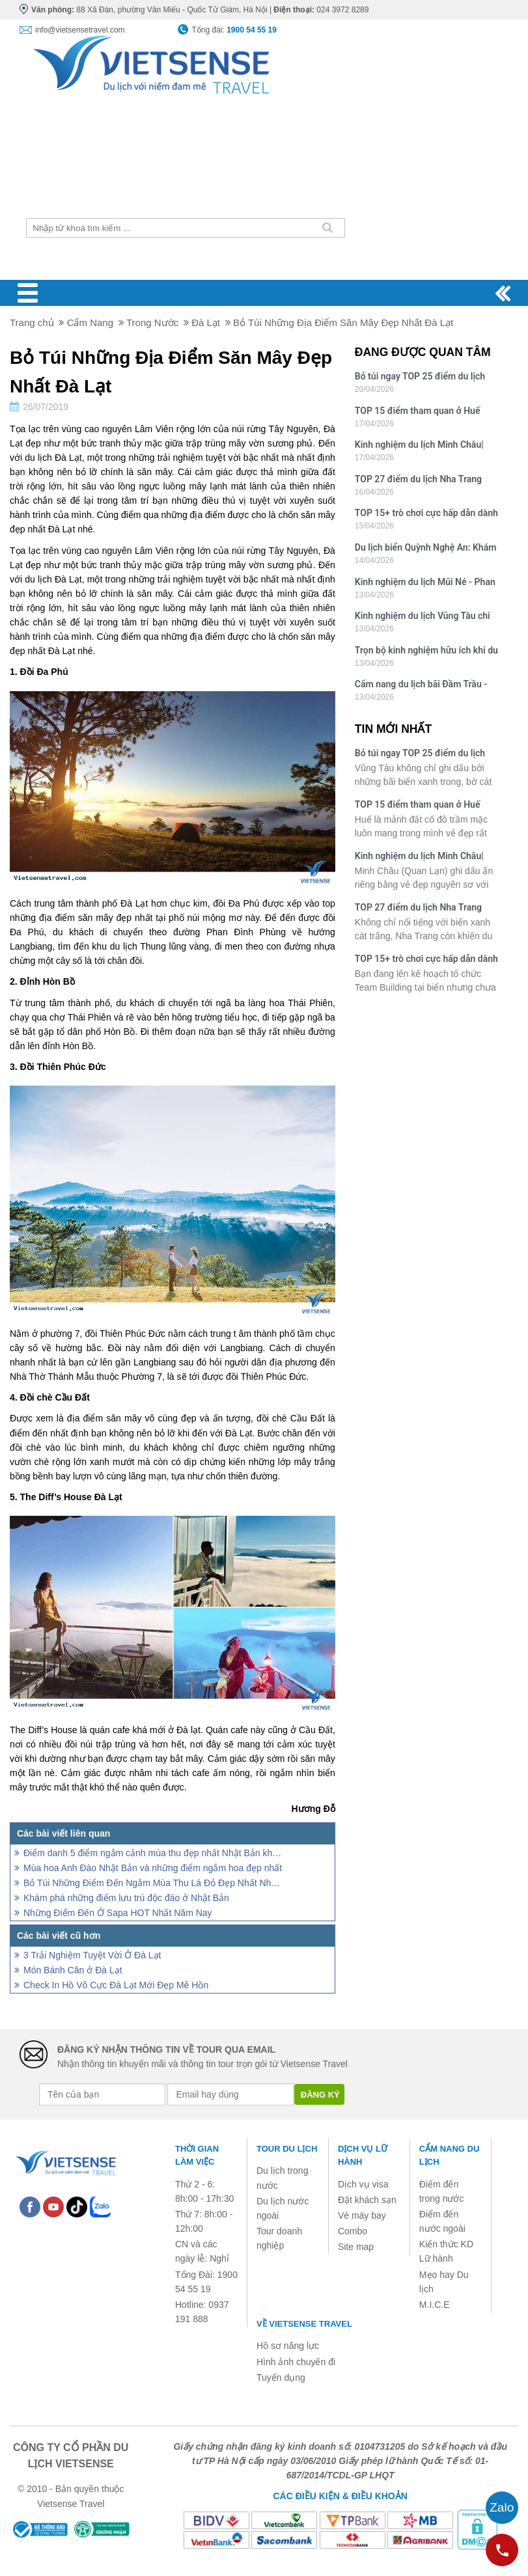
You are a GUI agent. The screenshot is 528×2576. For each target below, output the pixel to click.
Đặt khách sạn (367, 2200)
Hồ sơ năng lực (288, 2345)
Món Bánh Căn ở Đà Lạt (72, 1970)
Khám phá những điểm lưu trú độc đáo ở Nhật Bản (126, 1898)
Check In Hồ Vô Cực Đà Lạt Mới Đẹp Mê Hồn (115, 1985)
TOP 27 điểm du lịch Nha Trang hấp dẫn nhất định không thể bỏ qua (419, 480)
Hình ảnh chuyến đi (296, 2362)
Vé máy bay (362, 2215)
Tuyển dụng (281, 2377)
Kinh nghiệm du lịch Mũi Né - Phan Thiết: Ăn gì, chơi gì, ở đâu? (425, 583)
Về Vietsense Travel (304, 2324)
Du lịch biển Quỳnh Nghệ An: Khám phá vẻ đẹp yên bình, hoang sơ (426, 549)
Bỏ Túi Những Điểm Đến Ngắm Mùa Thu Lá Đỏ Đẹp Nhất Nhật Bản (153, 1883)
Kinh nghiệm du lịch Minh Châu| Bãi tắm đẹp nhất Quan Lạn (419, 446)
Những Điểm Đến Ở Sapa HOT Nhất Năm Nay (117, 1913)
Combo (352, 2231)
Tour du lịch (287, 2149)
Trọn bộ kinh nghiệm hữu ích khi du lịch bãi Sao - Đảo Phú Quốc (426, 652)
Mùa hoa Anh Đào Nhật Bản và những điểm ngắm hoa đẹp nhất (152, 1868)
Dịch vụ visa (363, 2184)
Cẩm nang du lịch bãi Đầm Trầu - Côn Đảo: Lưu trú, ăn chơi (421, 685)
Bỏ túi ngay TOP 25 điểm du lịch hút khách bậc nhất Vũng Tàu (420, 378)
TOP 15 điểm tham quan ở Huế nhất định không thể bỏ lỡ (417, 412)
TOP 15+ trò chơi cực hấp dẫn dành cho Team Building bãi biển (426, 514)
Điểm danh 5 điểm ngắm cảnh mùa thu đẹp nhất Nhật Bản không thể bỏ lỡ (153, 1853)
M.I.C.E (434, 2304)
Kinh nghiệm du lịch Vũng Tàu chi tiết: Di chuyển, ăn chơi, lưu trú (422, 617)
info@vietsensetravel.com (80, 29)
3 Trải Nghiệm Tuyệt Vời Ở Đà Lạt (92, 1955)
